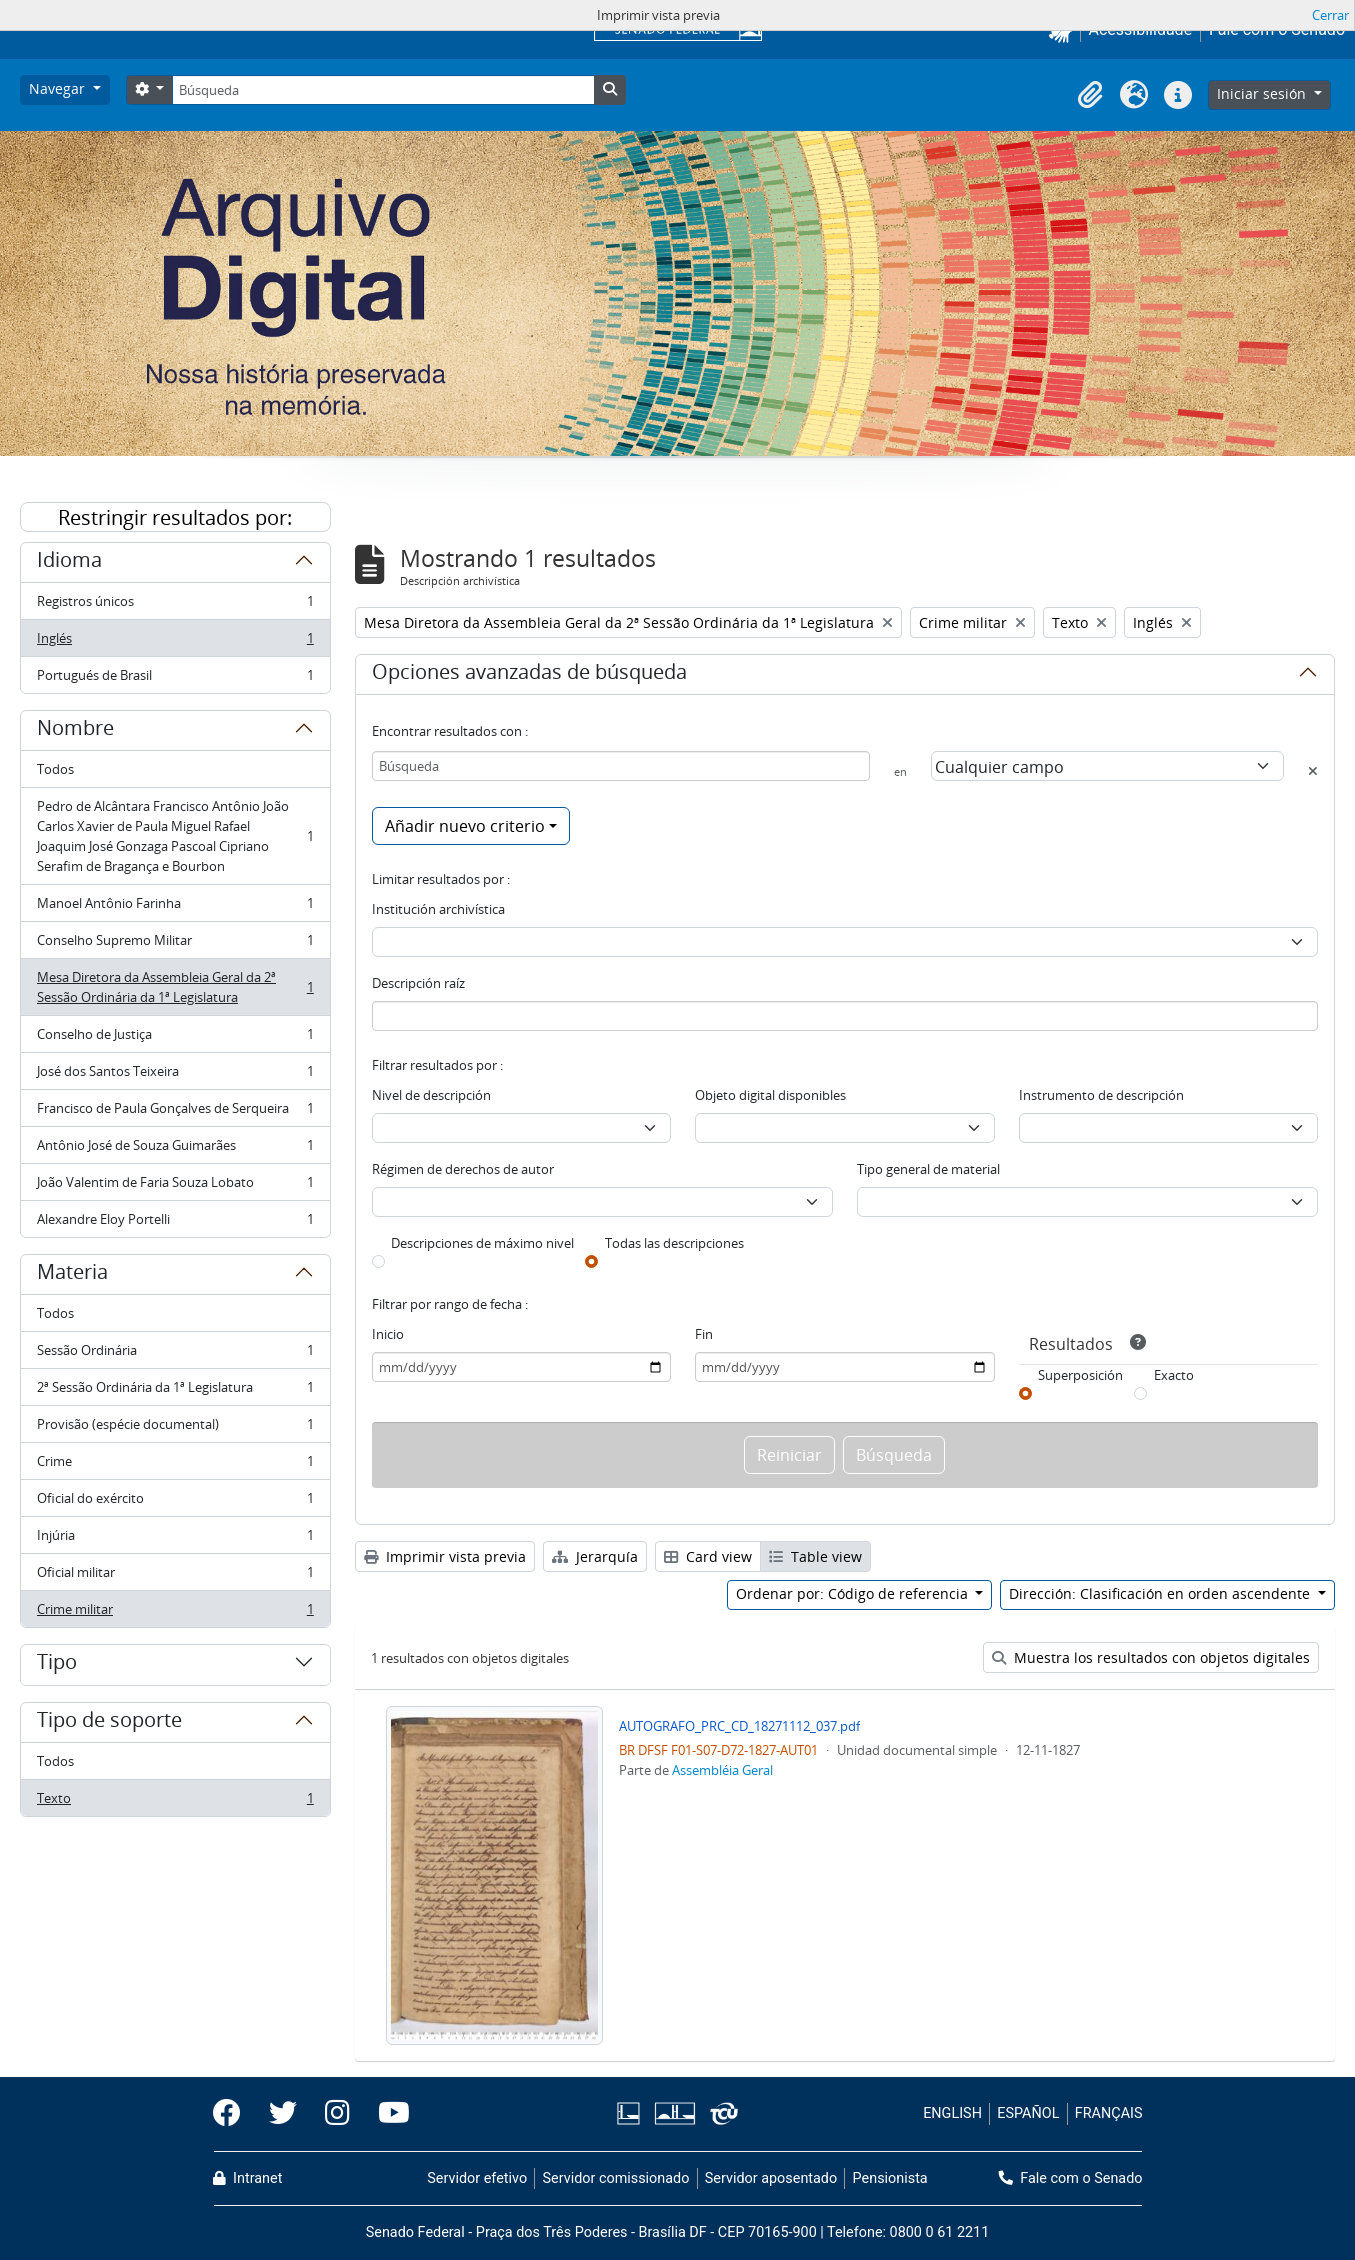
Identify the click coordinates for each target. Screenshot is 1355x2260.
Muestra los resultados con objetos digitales (1151, 1657)
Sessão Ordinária (175, 1354)
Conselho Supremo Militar (175, 944)
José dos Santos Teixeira (175, 1075)
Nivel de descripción (431, 1095)
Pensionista (890, 2178)
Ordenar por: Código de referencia (854, 1593)
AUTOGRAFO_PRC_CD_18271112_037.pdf (739, 1726)
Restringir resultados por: (175, 517)
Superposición (1080, 1375)
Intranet (248, 2178)
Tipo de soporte (109, 1723)
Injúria (175, 1539)
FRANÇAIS (1109, 2113)
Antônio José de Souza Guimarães (175, 1149)
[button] (1090, 95)
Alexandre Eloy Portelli (175, 1223)
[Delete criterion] (1313, 771)
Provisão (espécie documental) (175, 1428)
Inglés (175, 642)
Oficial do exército (175, 1502)
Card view (708, 1556)
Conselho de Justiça (175, 1038)
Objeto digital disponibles (770, 1095)
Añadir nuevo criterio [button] (465, 826)
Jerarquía (595, 1556)
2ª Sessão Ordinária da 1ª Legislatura (175, 1391)
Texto (175, 1802)
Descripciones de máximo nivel (482, 1243)
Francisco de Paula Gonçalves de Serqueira (175, 1112)
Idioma (69, 563)
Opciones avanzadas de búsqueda (529, 675)
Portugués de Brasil (175, 679)
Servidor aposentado (771, 2178)
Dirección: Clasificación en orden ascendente (1161, 1593)
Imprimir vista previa (445, 1556)
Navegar (59, 88)
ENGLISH (952, 2113)
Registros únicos (175, 605)
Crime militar (175, 1613)
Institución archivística (438, 909)
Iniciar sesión (1263, 93)
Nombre (75, 731)
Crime (175, 1465)
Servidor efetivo (477, 2178)
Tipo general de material (928, 1169)
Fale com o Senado (1071, 2178)
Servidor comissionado (615, 2178)
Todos (55, 769)
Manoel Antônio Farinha (175, 907)
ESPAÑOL (1028, 2113)
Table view (815, 1556)
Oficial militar (175, 1576)
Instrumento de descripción (1101, 1095)
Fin (704, 1334)
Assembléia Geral (722, 1770)
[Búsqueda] (383, 90)
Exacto (1174, 1375)
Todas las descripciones (674, 1243)
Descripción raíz (418, 983)
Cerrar (1330, 15)
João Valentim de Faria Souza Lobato (175, 1186)
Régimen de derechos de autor (463, 1169)
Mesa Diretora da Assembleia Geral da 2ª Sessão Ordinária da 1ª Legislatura (175, 987)
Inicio (388, 1334)
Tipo (57, 1665)
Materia (72, 1275)
